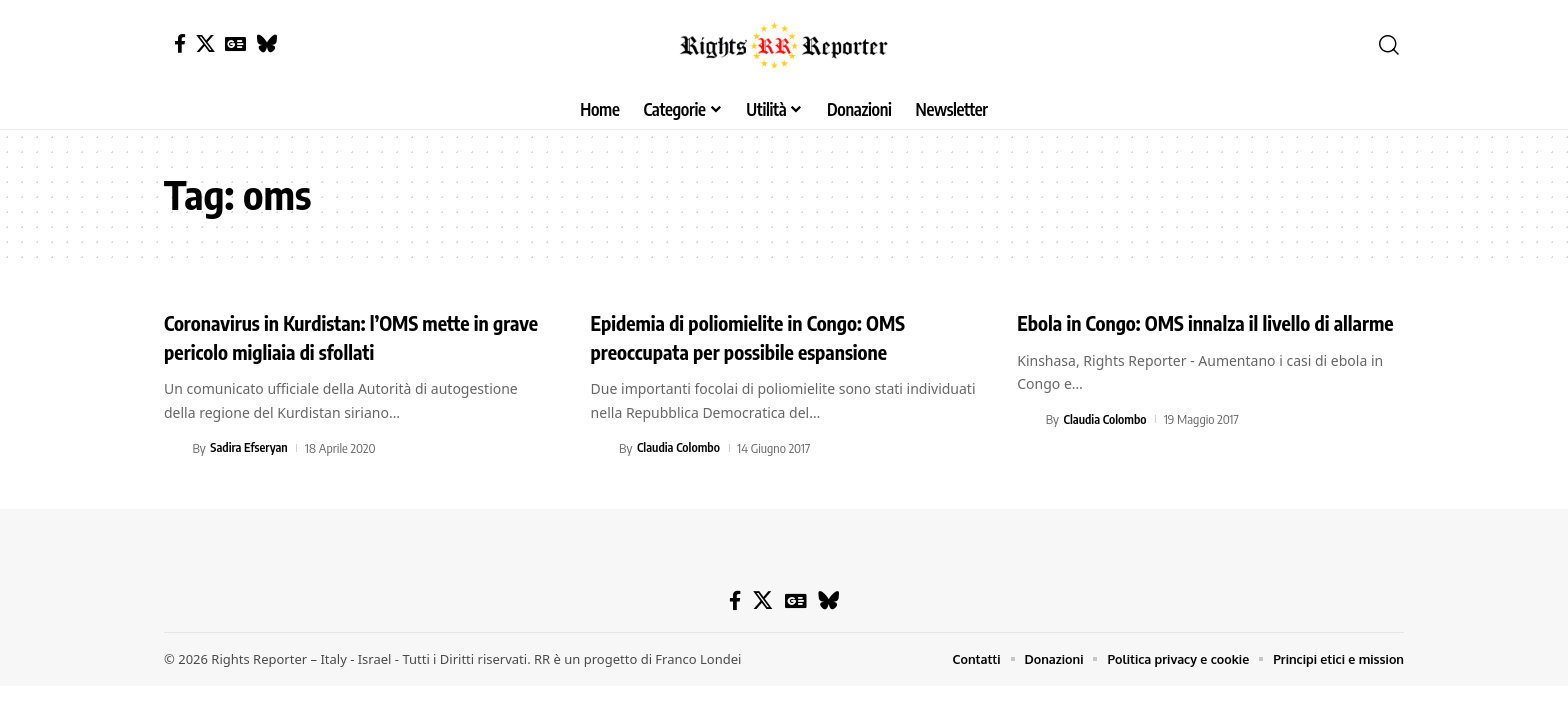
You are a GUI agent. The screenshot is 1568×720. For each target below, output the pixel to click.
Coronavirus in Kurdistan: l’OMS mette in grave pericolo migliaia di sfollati (347, 336)
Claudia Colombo (680, 448)
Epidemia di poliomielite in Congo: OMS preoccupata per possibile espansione (768, 336)
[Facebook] (180, 43)
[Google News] (235, 43)
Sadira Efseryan (250, 448)
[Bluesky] (266, 43)
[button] (1389, 45)
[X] (205, 43)
